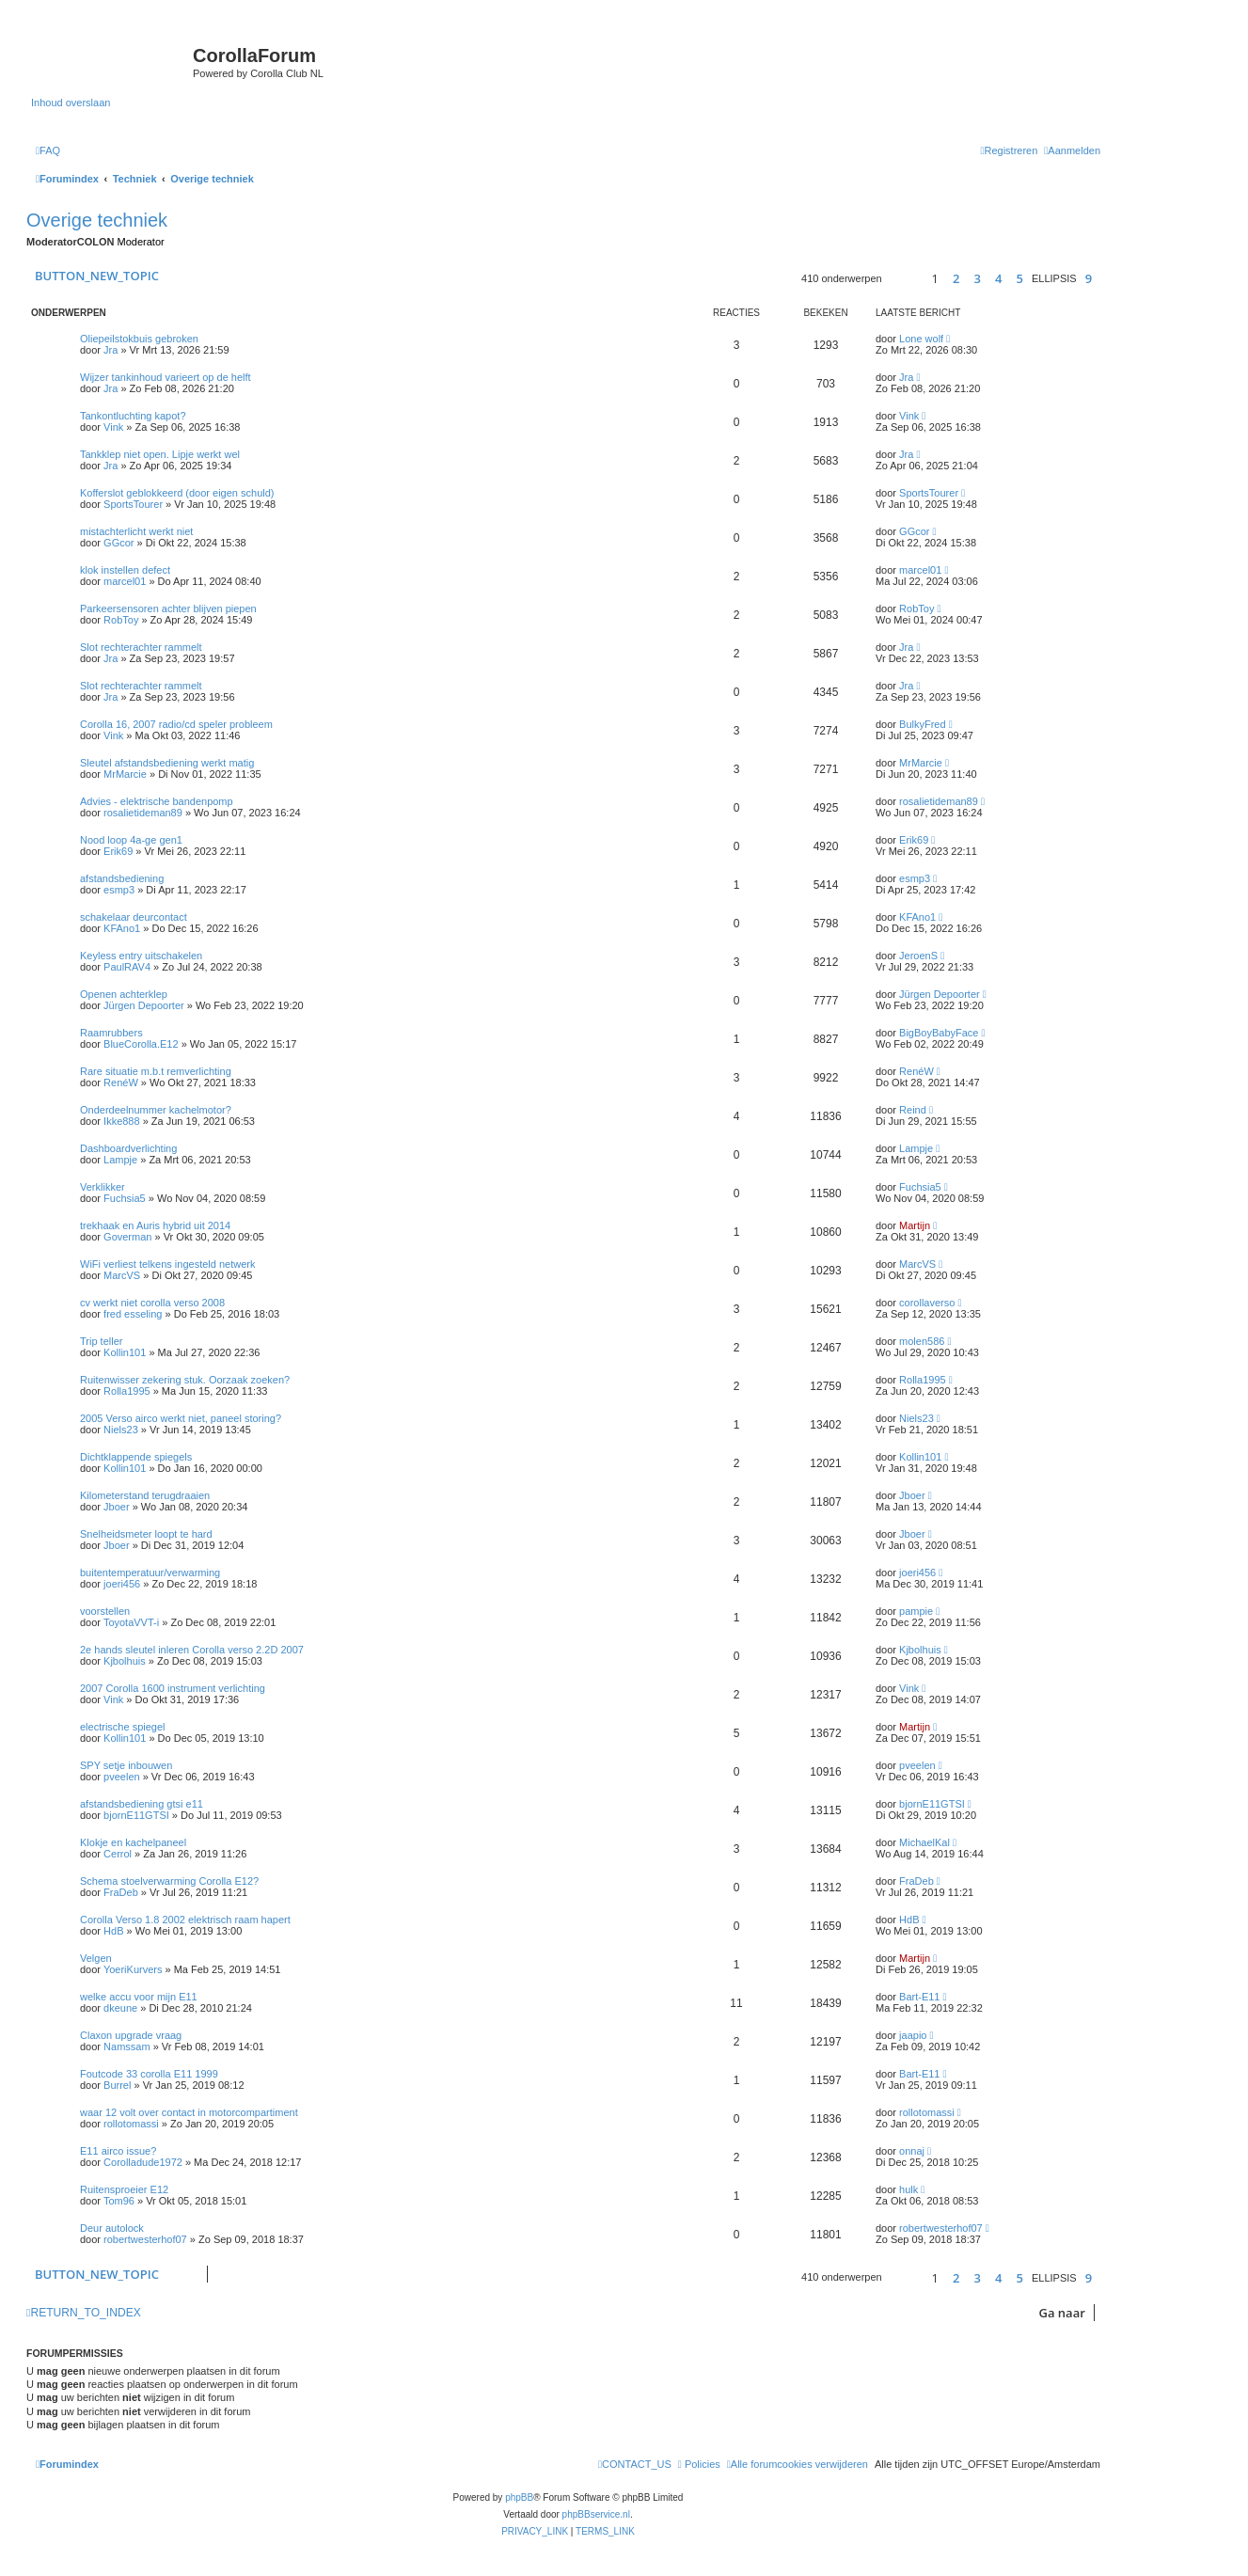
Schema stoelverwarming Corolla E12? (169, 1881)
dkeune (120, 2008)
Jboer (116, 1506)
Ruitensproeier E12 (124, 2189)
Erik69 (118, 851)
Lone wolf (921, 338)
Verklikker (102, 1187)
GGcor (118, 542)
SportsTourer (133, 504)
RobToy (120, 619)
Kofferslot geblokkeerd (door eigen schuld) (177, 492)
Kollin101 (124, 1352)
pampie (916, 1611)
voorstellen (105, 1611)
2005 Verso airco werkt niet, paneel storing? (180, 1418)
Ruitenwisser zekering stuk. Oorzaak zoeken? (185, 1379)
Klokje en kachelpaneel (133, 1842)
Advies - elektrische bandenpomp (156, 801)
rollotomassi (131, 2123)
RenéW (120, 1082)
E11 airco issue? (118, 2151)
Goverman (127, 1236)
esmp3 (118, 889)
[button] (904, 278)
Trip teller (101, 1341)
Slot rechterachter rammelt (141, 647)
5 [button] (1019, 278)
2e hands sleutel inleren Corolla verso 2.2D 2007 (192, 1649)
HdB (113, 1930)
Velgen (96, 1958)
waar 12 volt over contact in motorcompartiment (189, 2112)
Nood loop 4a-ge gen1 (131, 839)
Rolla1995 (126, 1391)
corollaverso (927, 1302)
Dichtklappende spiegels (136, 1456)
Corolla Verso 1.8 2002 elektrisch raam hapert (185, 1919)
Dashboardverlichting (128, 1148)
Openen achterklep (123, 994)
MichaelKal (924, 1842)
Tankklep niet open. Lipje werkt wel (160, 454)
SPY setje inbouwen (126, 1765)
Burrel (117, 2085)
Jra (110, 350)
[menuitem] (48, 150)
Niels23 (120, 1429)
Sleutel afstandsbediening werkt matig (167, 762)
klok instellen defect (125, 570)
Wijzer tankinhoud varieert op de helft (165, 377)
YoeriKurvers (133, 1969)
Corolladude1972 (142, 2162)
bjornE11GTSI (136, 1815)
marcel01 (124, 581)
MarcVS (121, 1275)
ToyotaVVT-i (131, 1622)
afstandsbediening (122, 878)
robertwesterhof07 (145, 2239)
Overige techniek (96, 220)
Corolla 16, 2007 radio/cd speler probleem (176, 724)
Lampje (120, 1159)
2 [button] (956, 278)
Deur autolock (112, 2228)
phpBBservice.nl (596, 2514)
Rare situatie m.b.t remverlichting (155, 1071)
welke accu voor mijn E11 (138, 1996)
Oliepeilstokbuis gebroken (139, 338)
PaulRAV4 (126, 966)
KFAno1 (121, 928)
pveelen (121, 1776)
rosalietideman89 (142, 812)
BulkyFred (922, 724)
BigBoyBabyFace (938, 1032)
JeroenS (918, 955)
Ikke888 (121, 1121)
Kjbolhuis (124, 1661)
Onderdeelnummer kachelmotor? (155, 1109)
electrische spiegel (123, 1726)
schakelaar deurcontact (133, 917)
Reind (912, 1109)
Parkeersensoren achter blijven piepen (168, 608)
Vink (113, 427)
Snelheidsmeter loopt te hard (146, 1534)
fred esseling (132, 1314)
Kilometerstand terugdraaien (145, 1495)
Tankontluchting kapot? (133, 415)
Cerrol (117, 1853)
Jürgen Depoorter (143, 1005)
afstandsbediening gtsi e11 (141, 1804)
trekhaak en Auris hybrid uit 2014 (155, 1225)
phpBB (519, 2497)
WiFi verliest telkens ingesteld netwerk (167, 1264)
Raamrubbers (111, 1032)
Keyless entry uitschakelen (141, 955)
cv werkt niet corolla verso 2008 (152, 1302)
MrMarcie (125, 774)
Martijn (914, 1225)
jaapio (912, 2035)
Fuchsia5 (124, 1198)
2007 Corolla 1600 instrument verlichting (172, 1688)
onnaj (911, 2151)
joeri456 (121, 1583)
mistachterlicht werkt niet (136, 531)
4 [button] (998, 278)
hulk (908, 2189)
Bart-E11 (919, 1996)
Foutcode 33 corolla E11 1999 (149, 2073)
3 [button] (976, 278)
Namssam (126, 2046)
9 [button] (1088, 278)
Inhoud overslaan (70, 102)
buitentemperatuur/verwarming (150, 1572)
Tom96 (118, 2200)
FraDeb (120, 1892)
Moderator (141, 241)
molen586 (921, 1341)
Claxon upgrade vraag (131, 2035)
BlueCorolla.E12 (141, 1044)
